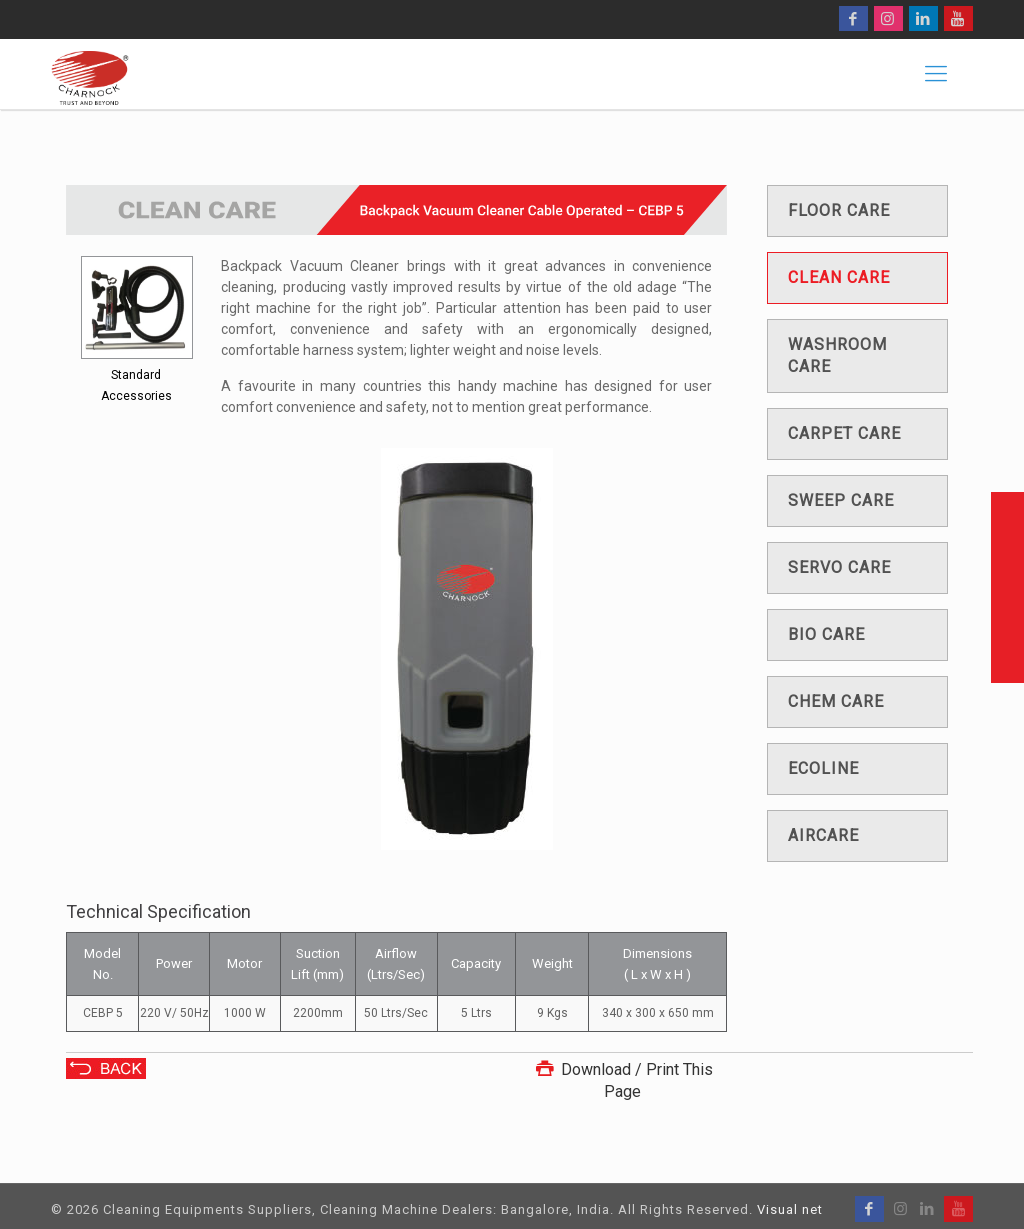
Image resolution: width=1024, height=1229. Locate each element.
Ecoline (823, 768)
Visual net (790, 1209)
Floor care (839, 210)
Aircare (823, 835)
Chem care (836, 701)
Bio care (826, 634)
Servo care (839, 567)
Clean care (839, 277)
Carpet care (844, 433)
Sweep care (841, 500)
